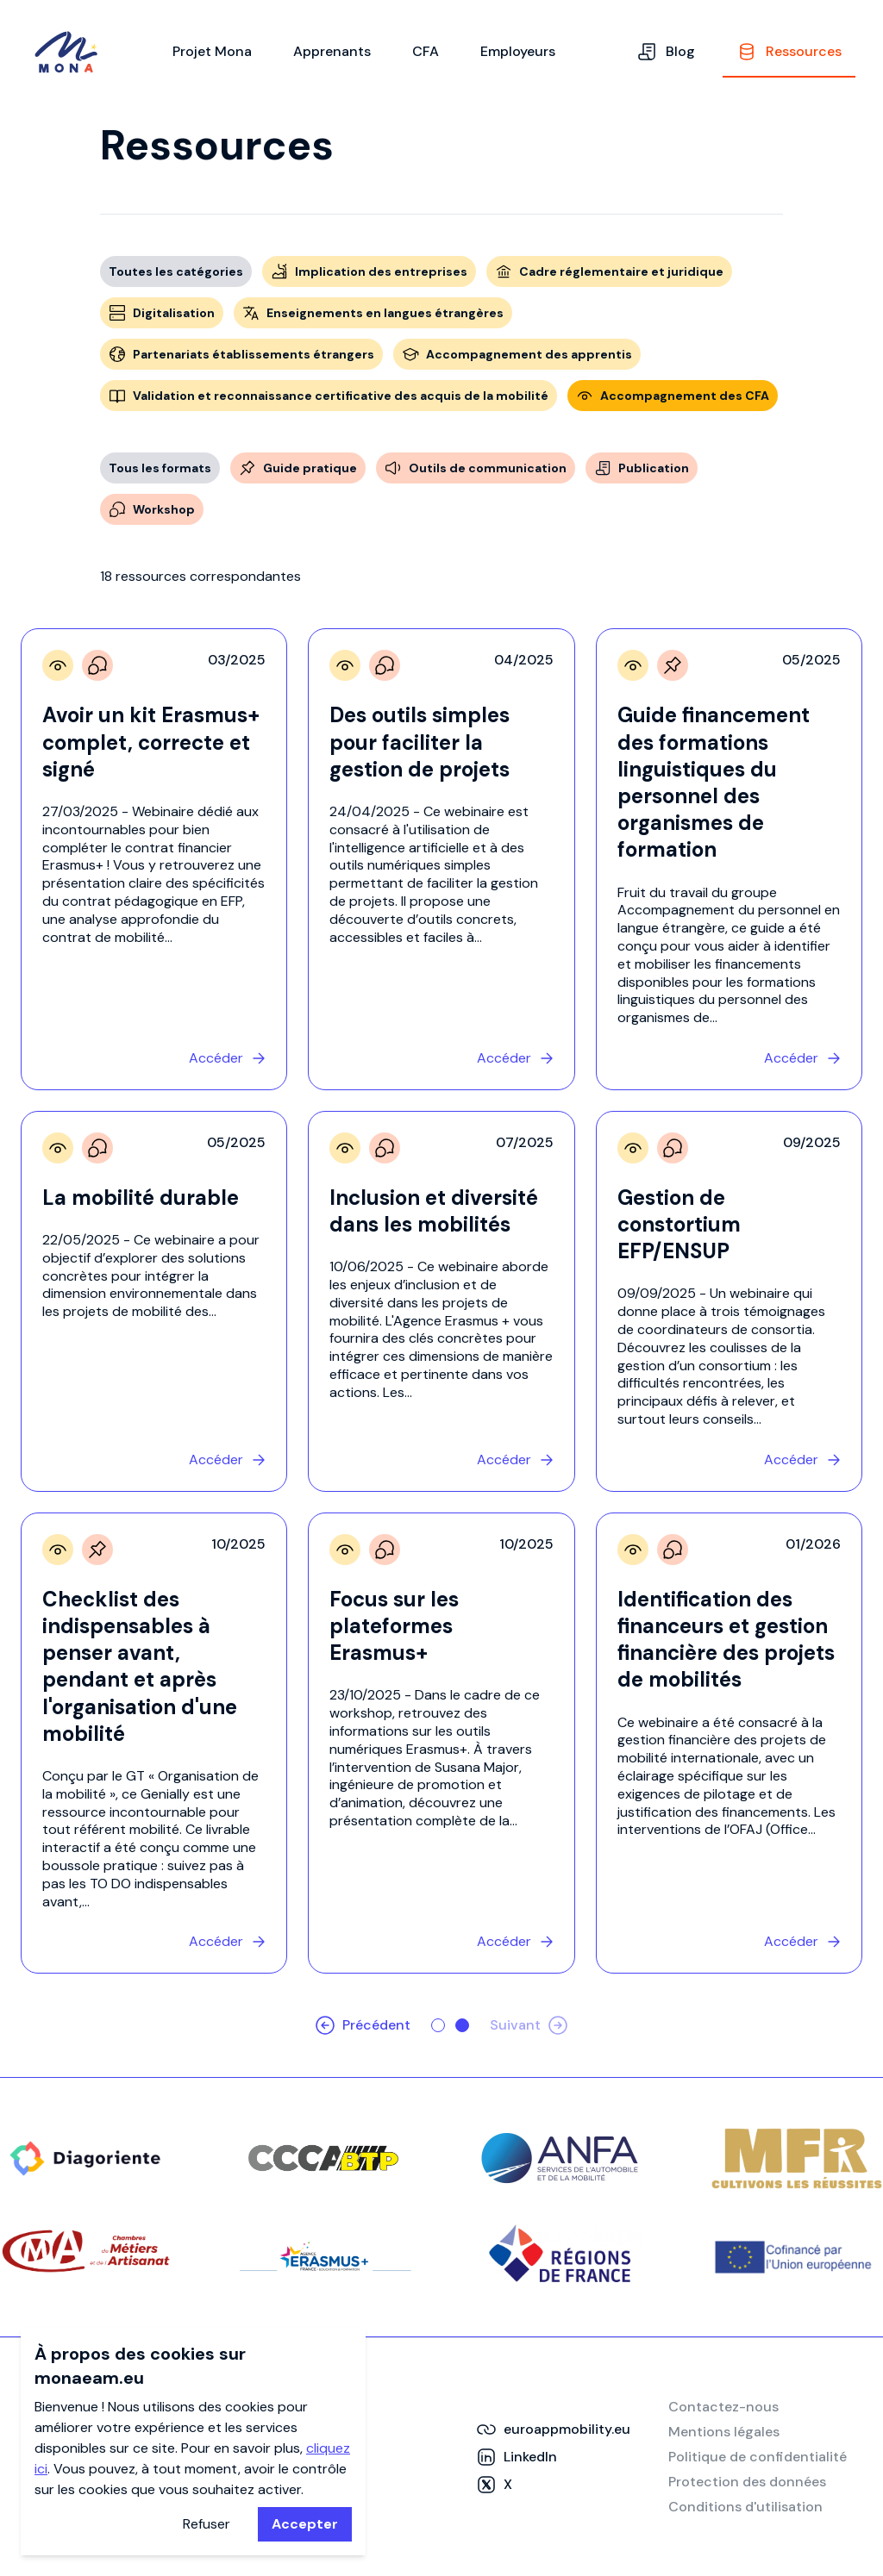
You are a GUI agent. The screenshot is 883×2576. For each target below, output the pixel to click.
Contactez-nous (723, 2407)
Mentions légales (724, 2432)
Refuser (206, 2524)
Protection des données (747, 2482)
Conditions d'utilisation (745, 2507)
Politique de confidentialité (757, 2457)
